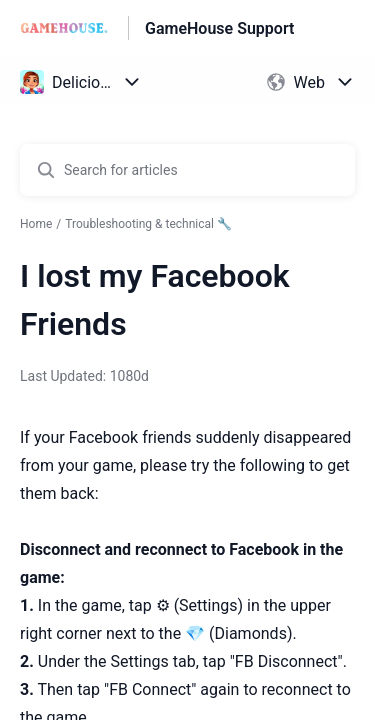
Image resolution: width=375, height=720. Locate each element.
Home (36, 224)
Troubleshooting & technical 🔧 (148, 224)
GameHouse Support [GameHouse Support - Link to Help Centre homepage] (219, 28)
